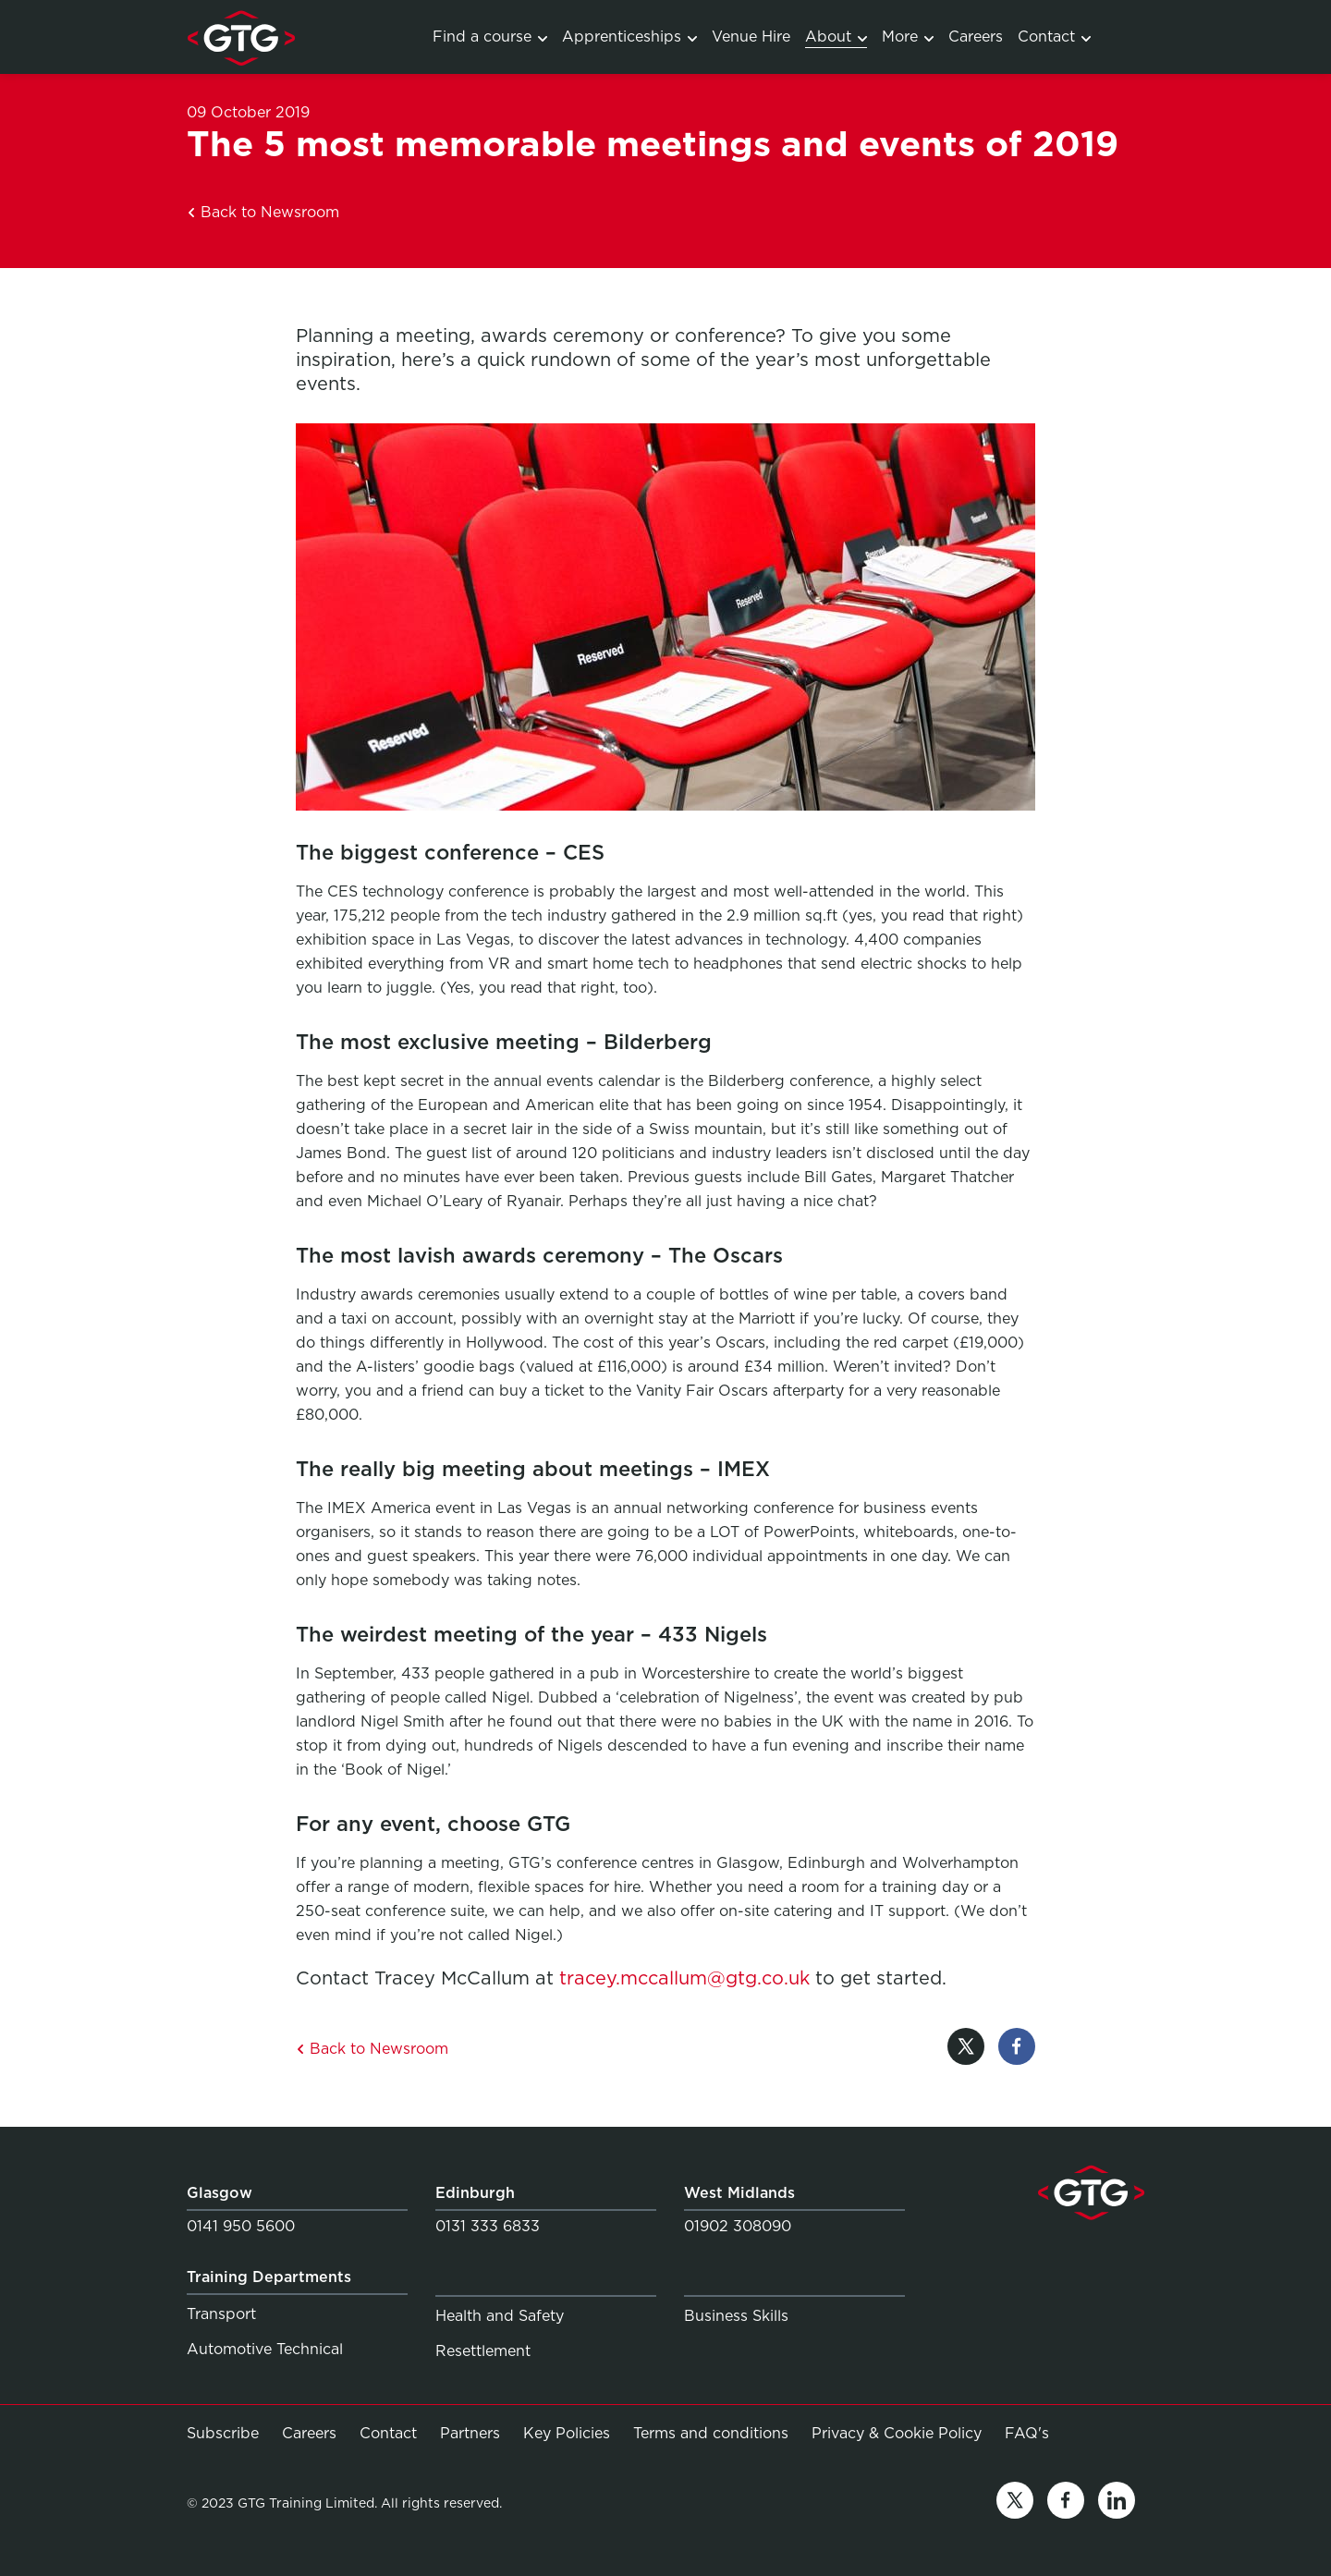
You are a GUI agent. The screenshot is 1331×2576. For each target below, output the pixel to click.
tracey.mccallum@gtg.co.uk (684, 1978)
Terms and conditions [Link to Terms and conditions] (710, 2433)
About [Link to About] (836, 36)
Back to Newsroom (263, 212)
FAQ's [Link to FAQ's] (1027, 2432)
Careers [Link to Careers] (975, 36)
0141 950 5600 (241, 2226)
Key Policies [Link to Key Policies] (566, 2433)
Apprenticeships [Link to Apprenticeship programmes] (629, 36)
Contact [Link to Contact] (1054, 36)
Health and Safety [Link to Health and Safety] (499, 2316)
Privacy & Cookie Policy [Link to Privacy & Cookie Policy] (897, 2433)
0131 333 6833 (487, 2226)
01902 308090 (737, 2226)
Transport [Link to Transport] (221, 2314)
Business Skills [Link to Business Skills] (736, 2316)
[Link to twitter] (1014, 2503)
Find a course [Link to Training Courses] (490, 36)
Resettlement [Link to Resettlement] (483, 2351)
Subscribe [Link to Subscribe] (223, 2433)
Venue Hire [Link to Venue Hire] (751, 36)
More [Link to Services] (908, 36)
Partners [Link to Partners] (470, 2433)
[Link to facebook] (1065, 2503)
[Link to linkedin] (1116, 2503)
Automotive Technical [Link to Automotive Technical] (265, 2349)
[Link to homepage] (241, 37)
